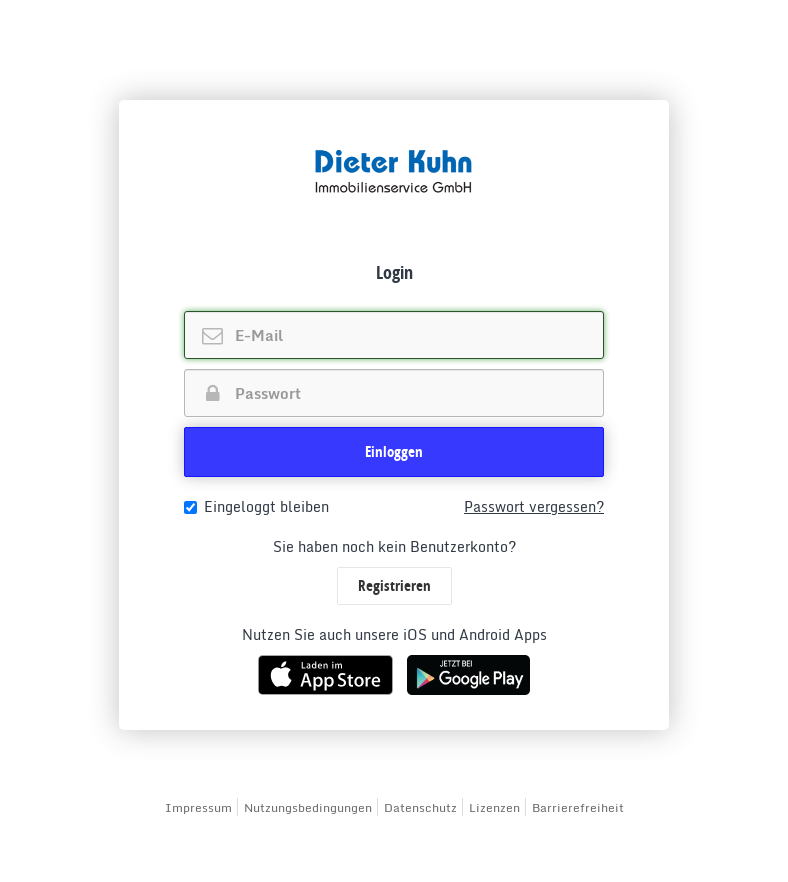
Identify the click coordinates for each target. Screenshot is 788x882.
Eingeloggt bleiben (256, 507)
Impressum (198, 807)
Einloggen (394, 451)
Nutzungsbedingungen (308, 807)
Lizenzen (494, 807)
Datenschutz (420, 807)
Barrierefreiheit (578, 807)
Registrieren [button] (394, 585)
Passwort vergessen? (534, 507)
